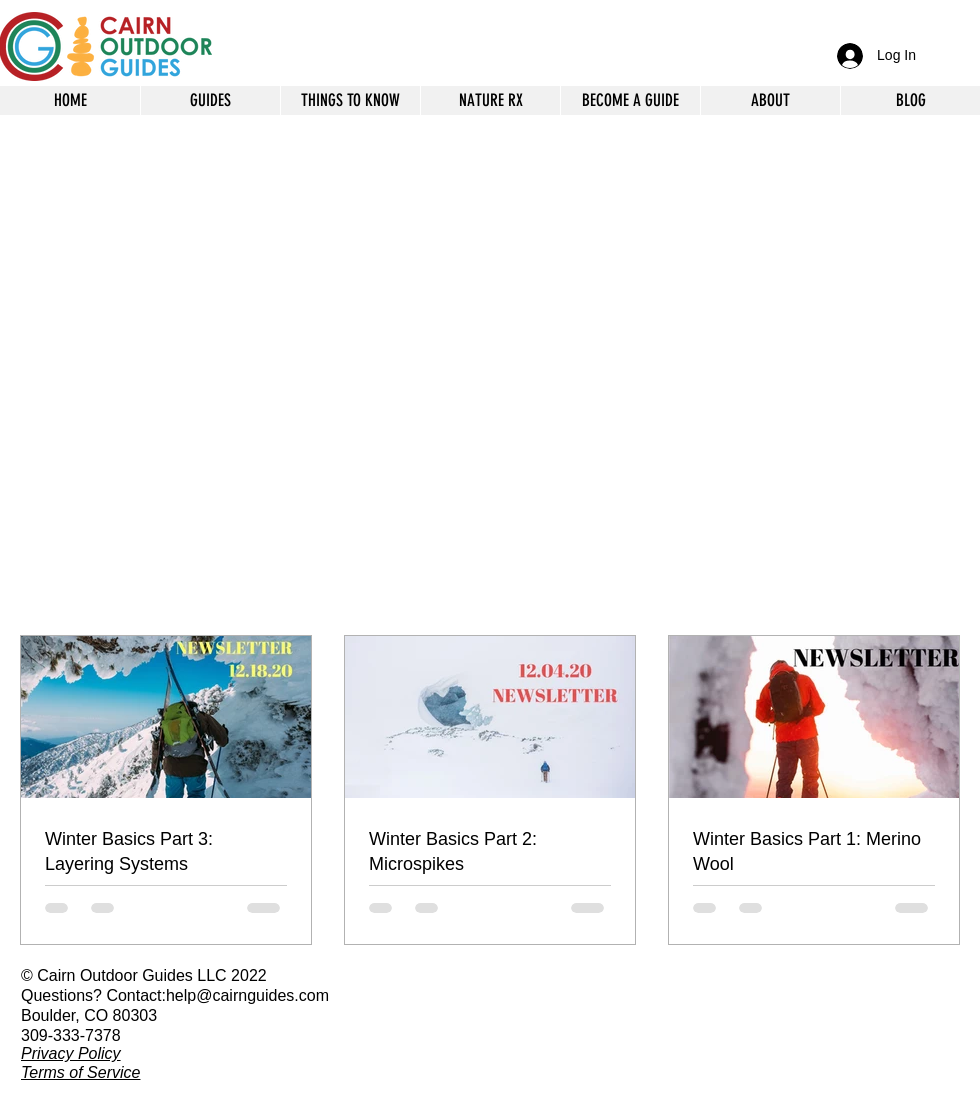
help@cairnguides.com (247, 995)
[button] (770, 100)
